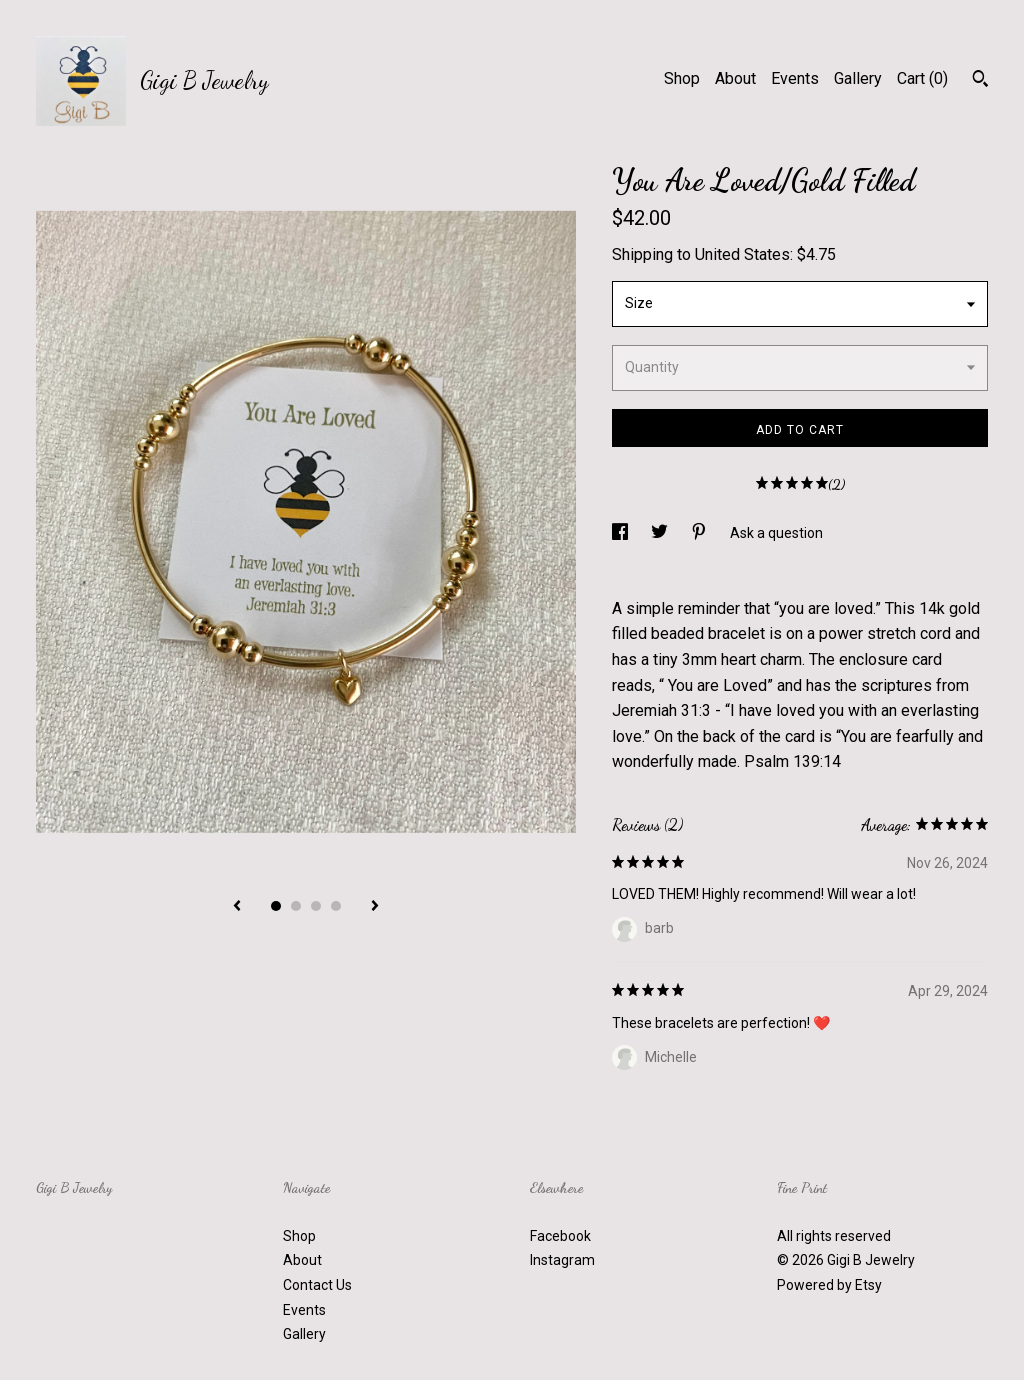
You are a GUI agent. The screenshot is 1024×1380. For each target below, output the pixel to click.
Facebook (560, 1236)
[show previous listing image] (237, 907)
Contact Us (317, 1285)
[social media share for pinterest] (700, 533)
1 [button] (276, 906)
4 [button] (336, 906)
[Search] (980, 81)
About (735, 78)
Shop (682, 78)
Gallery (858, 78)
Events (795, 78)
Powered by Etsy (829, 1285)
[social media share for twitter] (661, 533)
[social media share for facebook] (621, 533)
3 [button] (316, 906)
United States (742, 254)
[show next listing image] (375, 907)
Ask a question (776, 533)
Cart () (922, 78)
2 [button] (296, 906)
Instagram (562, 1260)
